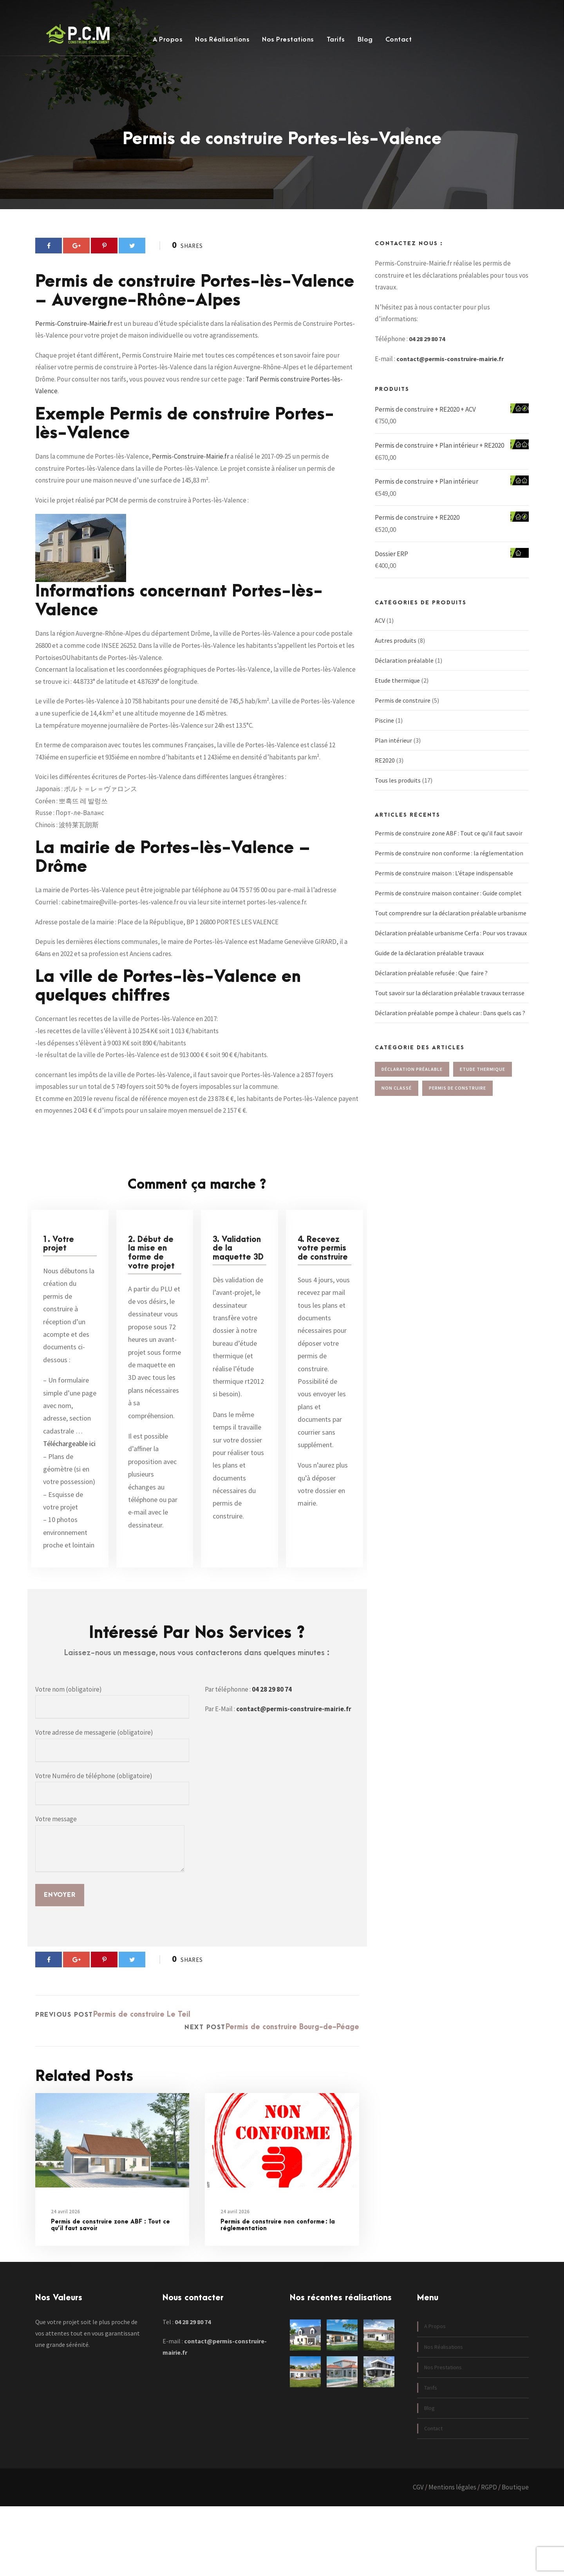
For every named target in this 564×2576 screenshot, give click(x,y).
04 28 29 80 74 (272, 1758)
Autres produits (395, 650)
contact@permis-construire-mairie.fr (293, 1778)
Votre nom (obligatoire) (112, 1771)
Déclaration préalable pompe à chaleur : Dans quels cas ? (450, 1022)
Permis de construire (402, 710)
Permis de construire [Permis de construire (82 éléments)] (457, 1097)
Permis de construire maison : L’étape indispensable (444, 882)
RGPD (489, 2556)
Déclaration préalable (404, 670)
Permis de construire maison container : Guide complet (448, 902)
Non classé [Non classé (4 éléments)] (396, 1097)
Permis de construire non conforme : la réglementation (278, 2294)
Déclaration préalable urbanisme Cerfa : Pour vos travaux (451, 942)
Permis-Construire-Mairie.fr (73, 362)
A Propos (168, 39)
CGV (418, 2556)
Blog (365, 39)
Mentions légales (452, 2556)
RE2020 (385, 770)
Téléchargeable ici (69, 1513)
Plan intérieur (393, 750)
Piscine (384, 730)
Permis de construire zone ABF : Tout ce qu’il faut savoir (110, 2294)
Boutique (515, 2556)
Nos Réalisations (222, 39)
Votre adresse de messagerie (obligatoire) (112, 1815)
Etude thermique (397, 690)
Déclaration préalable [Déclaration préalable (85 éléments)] (412, 1078)
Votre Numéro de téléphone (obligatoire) (112, 1858)
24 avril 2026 (65, 2281)
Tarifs (336, 39)
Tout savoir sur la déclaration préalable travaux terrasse (449, 1002)
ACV (380, 630)
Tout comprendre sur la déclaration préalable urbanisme (451, 922)
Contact (398, 39)
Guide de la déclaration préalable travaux (429, 962)
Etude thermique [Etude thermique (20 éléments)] (482, 1078)
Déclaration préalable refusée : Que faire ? (431, 982)
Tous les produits (398, 790)
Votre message (109, 1914)
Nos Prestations (288, 39)
